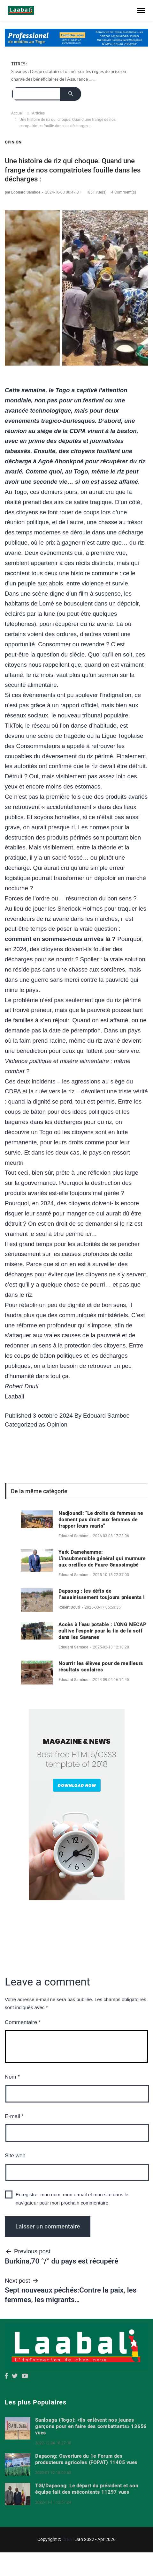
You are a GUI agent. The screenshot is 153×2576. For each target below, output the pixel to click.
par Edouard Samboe (23, 192)
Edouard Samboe (106, 1415)
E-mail (14, 2116)
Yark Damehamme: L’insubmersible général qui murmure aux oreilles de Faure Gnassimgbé (101, 1558)
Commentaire (23, 2022)
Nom (12, 2077)
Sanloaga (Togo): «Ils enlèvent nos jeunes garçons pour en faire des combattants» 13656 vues (91, 2426)
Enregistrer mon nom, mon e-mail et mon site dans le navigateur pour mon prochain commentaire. (72, 2198)
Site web (15, 2156)
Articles (38, 113)
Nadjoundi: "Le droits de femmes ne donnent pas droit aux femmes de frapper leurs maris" (100, 1519)
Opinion (13, 142)
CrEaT (68, 2539)
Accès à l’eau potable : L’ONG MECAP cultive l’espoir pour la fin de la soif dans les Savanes (102, 1631)
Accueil (17, 113)
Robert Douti (69, 1607)
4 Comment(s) (123, 192)
